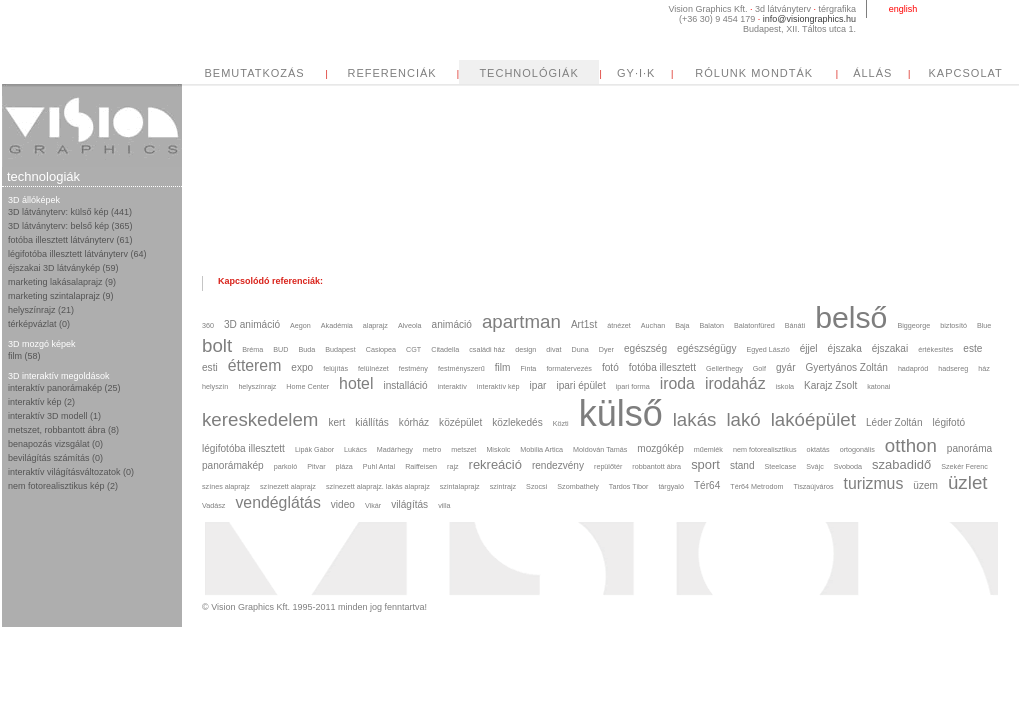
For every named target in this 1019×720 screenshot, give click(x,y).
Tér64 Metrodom (756, 486)
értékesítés (935, 349)
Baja (682, 325)
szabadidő (901, 464)
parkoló (286, 466)
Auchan (653, 325)
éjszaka (845, 348)
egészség (645, 348)
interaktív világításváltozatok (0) (71, 472)
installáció (405, 385)
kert (336, 422)
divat (553, 349)
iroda (677, 383)
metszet (463, 449)
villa (444, 505)
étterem (255, 365)
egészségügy (706, 348)
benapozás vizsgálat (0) (55, 444)
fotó (610, 367)
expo (302, 367)
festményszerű (461, 368)
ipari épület (580, 385)
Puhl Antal (379, 466)
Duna (580, 349)
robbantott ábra (656, 466)
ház (984, 368)
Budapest (340, 349)
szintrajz (503, 486)
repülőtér (608, 466)
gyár (786, 367)
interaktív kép (498, 386)
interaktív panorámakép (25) (64, 388)
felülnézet (373, 368)
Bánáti (795, 325)
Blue (984, 325)
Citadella (445, 349)
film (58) (24, 356)
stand (742, 465)
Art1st (584, 324)
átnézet (619, 325)
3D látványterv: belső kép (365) (70, 226)
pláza (344, 466)
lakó (743, 419)
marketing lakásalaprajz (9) (62, 282)
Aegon (300, 325)
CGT (413, 349)
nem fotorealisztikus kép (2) (63, 486)
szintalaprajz (460, 486)
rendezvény (558, 465)
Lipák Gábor (314, 449)
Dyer (606, 349)
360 (208, 325)
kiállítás (372, 422)
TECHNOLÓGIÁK (716, 73)
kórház (414, 422)
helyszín (215, 386)
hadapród (913, 368)
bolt (217, 345)
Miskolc (498, 449)
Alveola (410, 325)
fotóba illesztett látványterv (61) (70, 240)
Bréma (252, 349)
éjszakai (890, 348)
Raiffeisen (421, 466)
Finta (528, 368)
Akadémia (337, 325)
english (903, 9)
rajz (453, 466)
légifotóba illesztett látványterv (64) (77, 254)
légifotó (949, 422)
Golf (759, 368)
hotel (356, 383)
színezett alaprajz (288, 486)
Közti (561, 423)
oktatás (817, 449)
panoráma (969, 448)
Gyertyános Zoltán (847, 367)
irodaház (735, 383)
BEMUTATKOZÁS (442, 73)
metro (432, 449)
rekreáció (495, 464)
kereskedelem (260, 419)
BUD (280, 349)
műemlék (708, 449)
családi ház (487, 349)
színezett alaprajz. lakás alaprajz (378, 486)
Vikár (373, 505)
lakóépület (813, 419)
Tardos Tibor (629, 486)
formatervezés (569, 368)
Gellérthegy (724, 368)
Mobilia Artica (541, 449)
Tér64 (707, 485)
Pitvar (316, 466)
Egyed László (767, 349)
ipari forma (633, 386)
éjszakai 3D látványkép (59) (63, 268)
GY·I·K (824, 73)
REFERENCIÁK (579, 73)
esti (210, 367)
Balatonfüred (754, 325)
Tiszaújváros (813, 486)
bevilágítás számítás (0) (55, 458)
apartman (521, 321)
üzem (925, 485)
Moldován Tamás (600, 449)
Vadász (213, 505)
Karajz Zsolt (830, 385)
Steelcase (781, 466)
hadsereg (953, 368)
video (343, 504)
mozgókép (660, 448)
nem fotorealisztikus (765, 449)
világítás (409, 504)
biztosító (953, 325)
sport (705, 464)
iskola (785, 386)
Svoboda (848, 466)
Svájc (815, 466)
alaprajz (375, 325)
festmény (413, 368)
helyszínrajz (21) (41, 310)
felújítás (335, 368)
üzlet (968, 482)
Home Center (307, 386)
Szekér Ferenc (964, 466)
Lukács (355, 449)
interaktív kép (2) (41, 402)
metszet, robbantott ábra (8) (63, 430)
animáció (452, 324)
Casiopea (381, 349)
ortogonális (857, 449)
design (525, 349)
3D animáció (252, 324)
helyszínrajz (257, 386)
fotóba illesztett (662, 367)
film (503, 367)
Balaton (712, 325)
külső (621, 413)
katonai (878, 386)
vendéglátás (277, 502)
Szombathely (578, 486)
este (972, 348)
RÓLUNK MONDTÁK (942, 73)
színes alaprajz (226, 486)
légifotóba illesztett (243, 448)
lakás (695, 419)
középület (460, 422)
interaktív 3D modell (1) (54, 416)
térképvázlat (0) (39, 324)
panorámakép (233, 465)
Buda (307, 349)
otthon (911, 445)
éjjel (809, 348)
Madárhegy (395, 449)
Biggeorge (913, 325)
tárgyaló (671, 486)
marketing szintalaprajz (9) (61, 296)
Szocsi (536, 486)
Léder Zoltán (894, 422)
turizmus (874, 483)
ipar (538, 385)
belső (851, 317)
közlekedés (517, 422)
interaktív (452, 386)
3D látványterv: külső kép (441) (70, 212)
